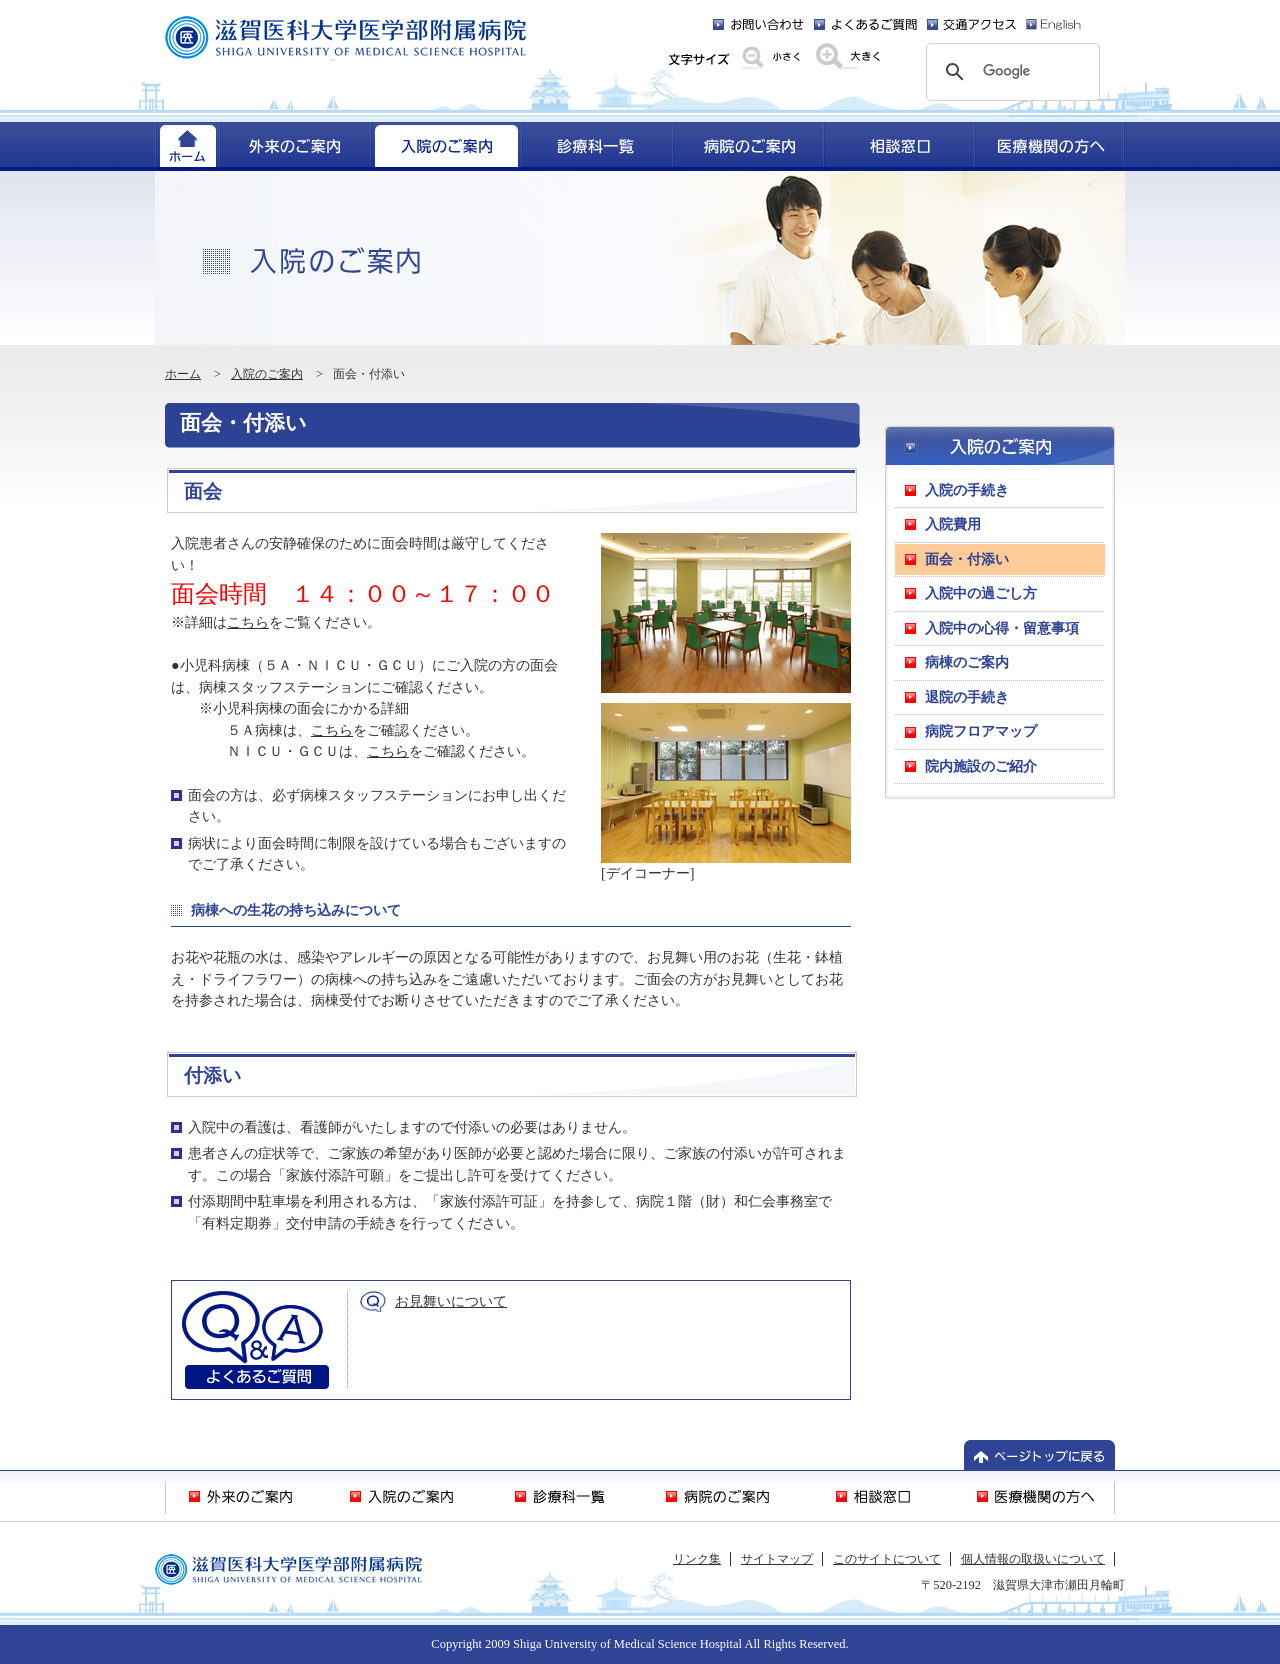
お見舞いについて (451, 1301)
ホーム (183, 374)
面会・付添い (243, 423)
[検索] (1010, 72)
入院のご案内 (267, 374)
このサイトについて (887, 1559)
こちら (248, 622)
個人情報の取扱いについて (1033, 1559)
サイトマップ (777, 1559)
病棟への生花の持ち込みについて (296, 910)
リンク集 (697, 1559)
